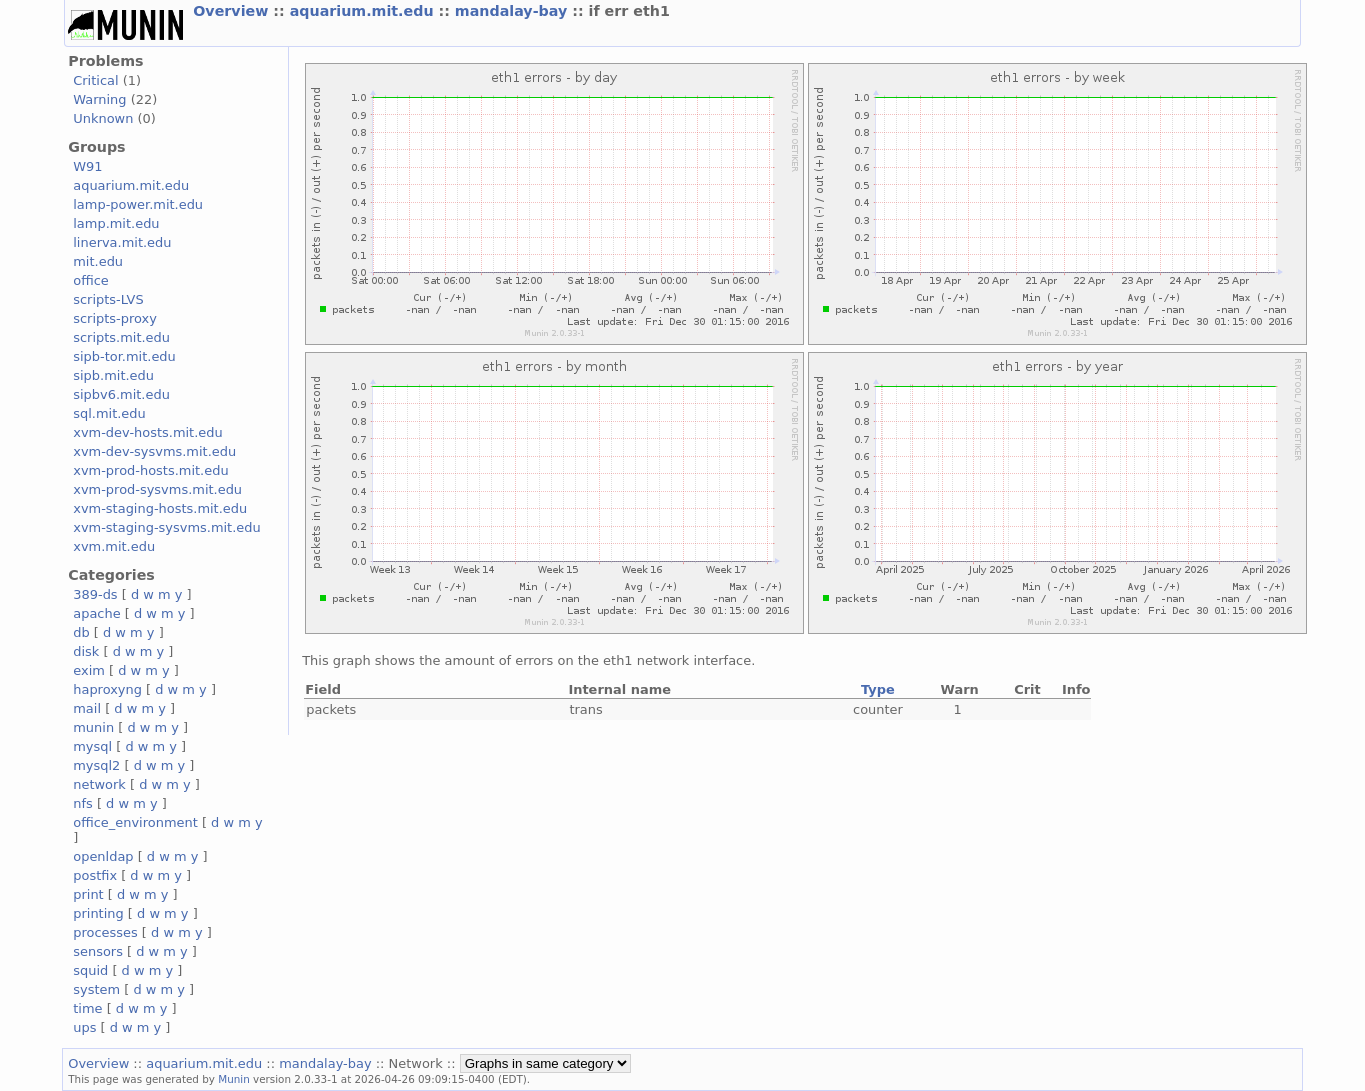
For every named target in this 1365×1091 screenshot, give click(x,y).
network (99, 784)
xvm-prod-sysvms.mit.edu (157, 489)
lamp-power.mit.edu (138, 204)
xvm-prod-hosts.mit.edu (150, 470)
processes (105, 932)
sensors (98, 951)
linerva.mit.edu (122, 242)
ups (84, 1027)
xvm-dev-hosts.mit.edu (147, 432)
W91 (87, 166)
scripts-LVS (108, 299)
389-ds (95, 594)
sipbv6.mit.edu (121, 394)
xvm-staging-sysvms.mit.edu (166, 527)
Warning (99, 99)
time (87, 1008)
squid (90, 970)
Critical (95, 80)
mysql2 (96, 765)
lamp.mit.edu (116, 223)
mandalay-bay (513, 11)
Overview (233, 11)
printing (98, 913)
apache (96, 613)
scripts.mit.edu (121, 337)
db (81, 632)
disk (86, 651)
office (91, 280)
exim (89, 670)
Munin (234, 1079)
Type (878, 689)
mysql (92, 746)
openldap (103, 856)
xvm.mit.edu (114, 546)
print (88, 894)
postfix (95, 875)
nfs (83, 803)
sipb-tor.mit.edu (124, 356)
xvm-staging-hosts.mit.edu (160, 508)
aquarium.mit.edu (364, 11)
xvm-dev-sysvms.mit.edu (154, 451)
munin (93, 727)
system (96, 989)
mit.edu (98, 261)
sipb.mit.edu (113, 375)
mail (87, 708)
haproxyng (107, 689)
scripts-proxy (115, 318)
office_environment (135, 822)
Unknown (103, 118)
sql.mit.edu (109, 413)
